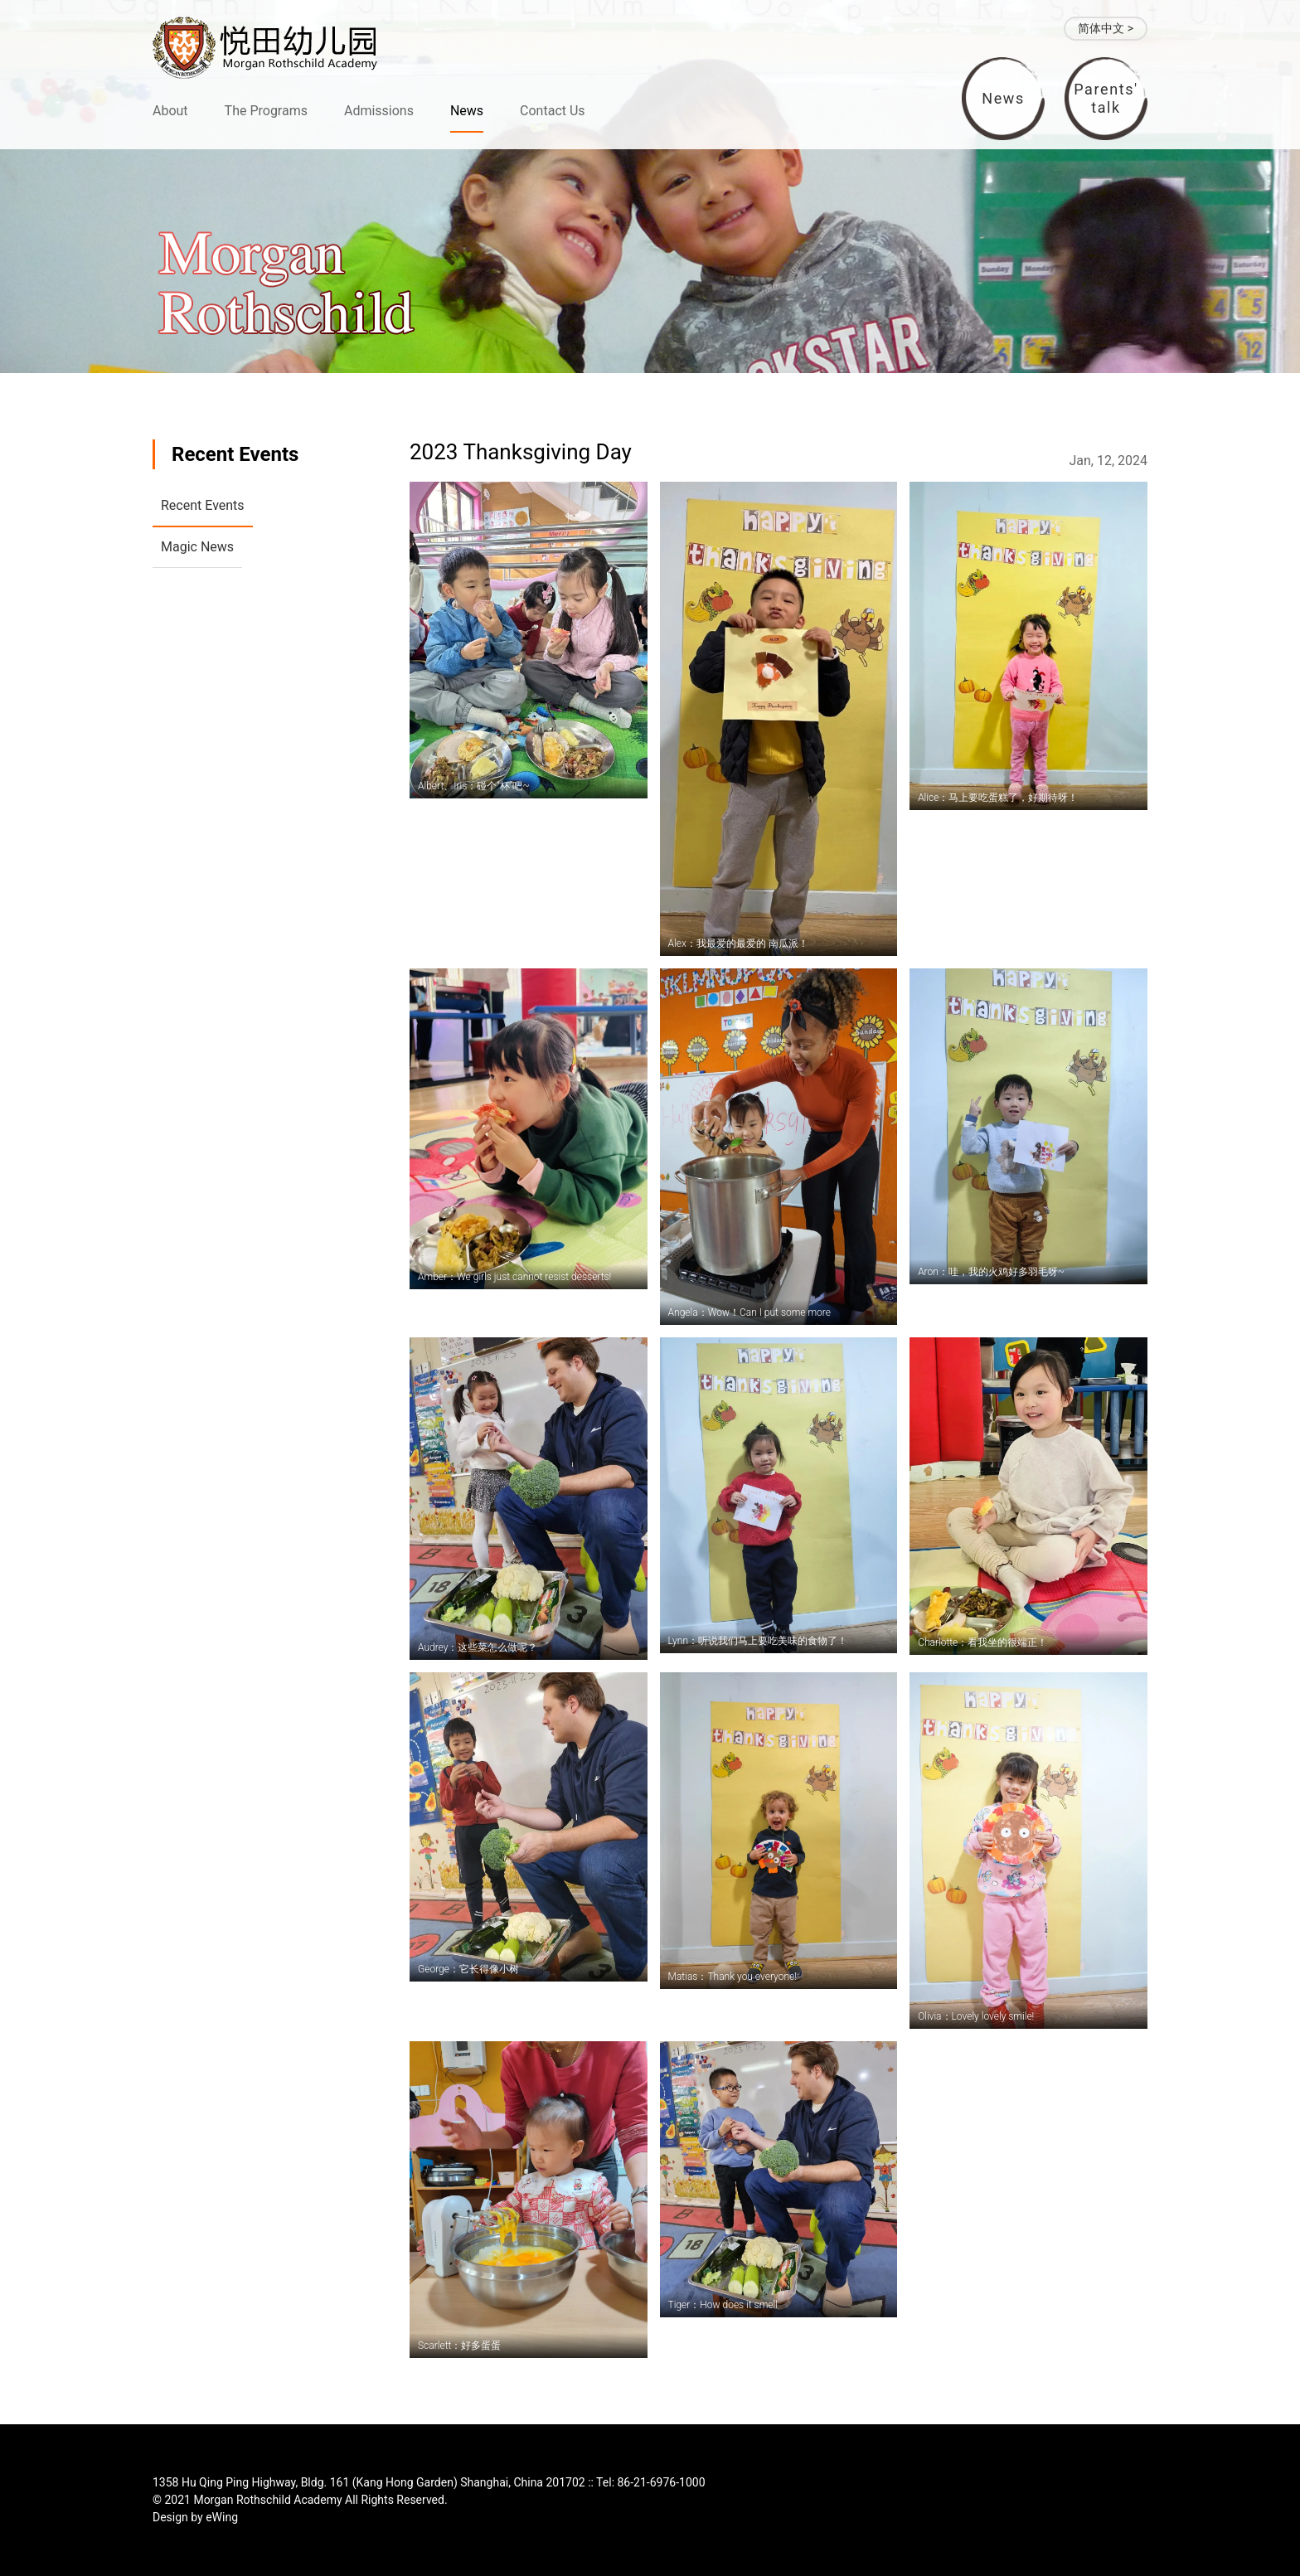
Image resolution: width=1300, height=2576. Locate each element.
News (466, 111)
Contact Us (552, 111)
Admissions (379, 111)
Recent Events (203, 505)
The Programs (266, 111)
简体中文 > (1105, 28)
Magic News (197, 547)
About (170, 111)
